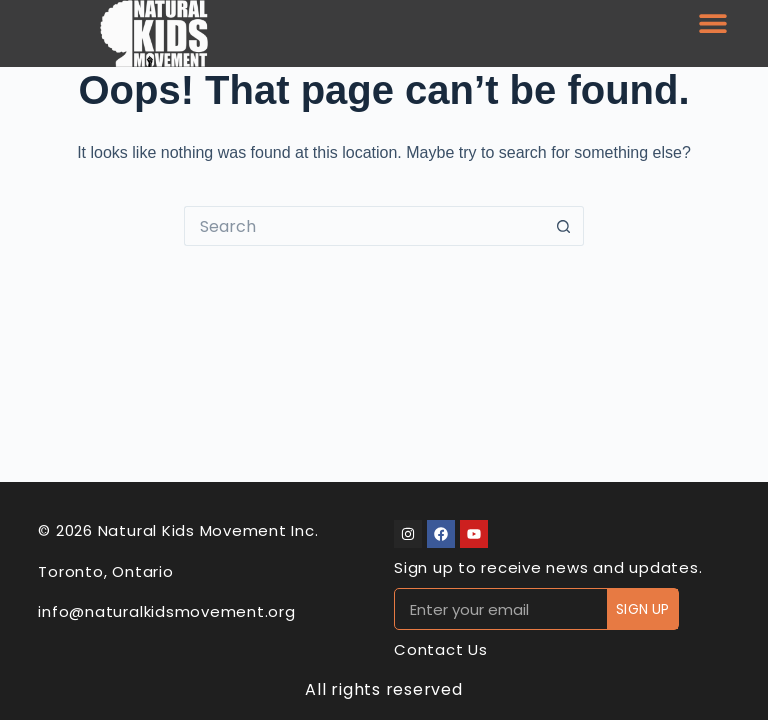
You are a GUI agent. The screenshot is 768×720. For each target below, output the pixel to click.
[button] (712, 22)
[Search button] (564, 226)
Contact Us (441, 649)
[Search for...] (364, 226)
